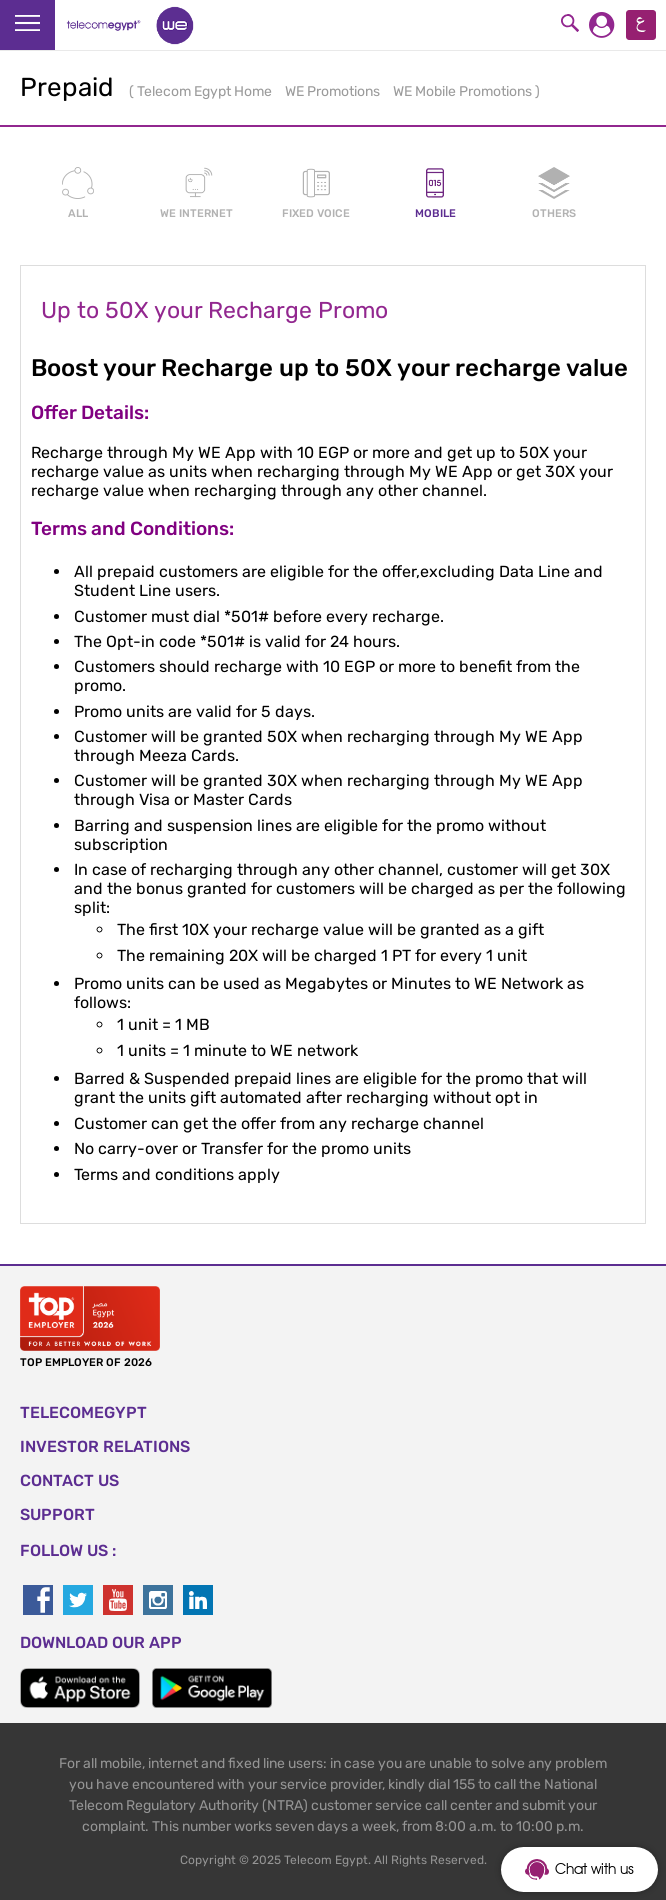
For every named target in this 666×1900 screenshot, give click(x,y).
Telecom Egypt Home (206, 91)
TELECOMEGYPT (83, 1412)
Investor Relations (105, 1446)
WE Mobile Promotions (464, 91)
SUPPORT (57, 1514)
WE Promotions (334, 91)
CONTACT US (69, 1480)
